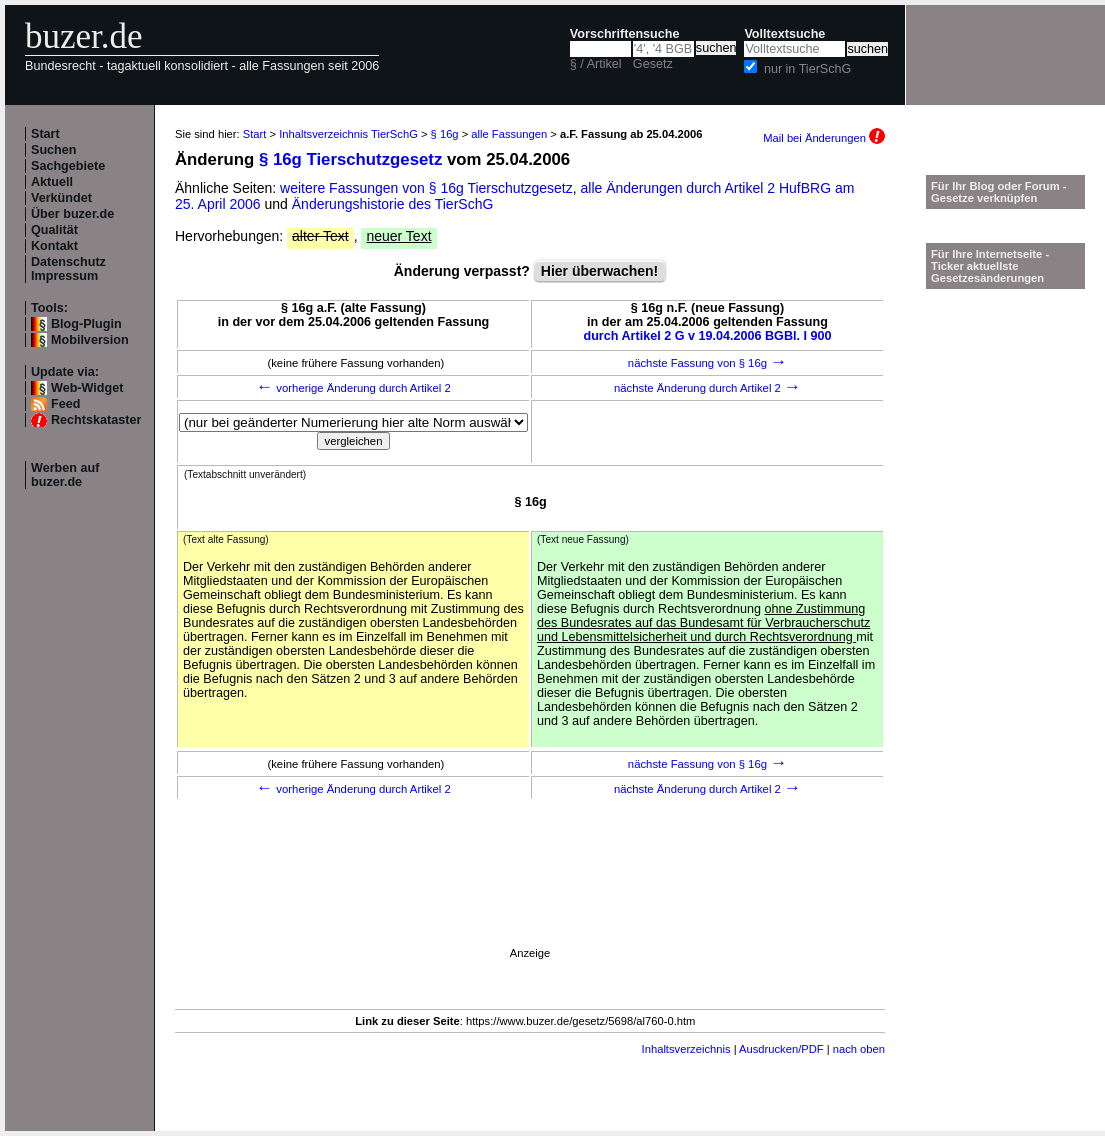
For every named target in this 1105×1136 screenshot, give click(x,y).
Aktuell (52, 182)
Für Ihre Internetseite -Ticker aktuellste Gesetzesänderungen (990, 266)
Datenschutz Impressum (68, 269)
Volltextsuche (784, 34)
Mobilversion (90, 340)
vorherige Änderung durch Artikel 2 (353, 388)
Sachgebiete (68, 166)
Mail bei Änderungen (824, 138)
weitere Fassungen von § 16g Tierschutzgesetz (426, 188)
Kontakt (54, 246)
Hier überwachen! (599, 271)
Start (45, 134)
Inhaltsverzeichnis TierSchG (348, 134)
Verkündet (61, 198)
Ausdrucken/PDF (781, 1049)
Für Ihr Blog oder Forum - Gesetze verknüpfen (999, 192)
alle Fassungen (509, 134)
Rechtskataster (96, 420)
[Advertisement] (530, 902)
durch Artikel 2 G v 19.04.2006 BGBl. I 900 (707, 336)
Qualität (54, 230)
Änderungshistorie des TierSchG (393, 204)
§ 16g (445, 134)
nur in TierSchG (808, 69)
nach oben (859, 1049)
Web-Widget (87, 388)
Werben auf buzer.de (65, 475)
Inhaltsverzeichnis (686, 1049)
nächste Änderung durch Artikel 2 (707, 388)
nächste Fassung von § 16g (707, 363)
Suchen (54, 150)
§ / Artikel (596, 64)
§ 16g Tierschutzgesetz (350, 159)
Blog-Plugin (86, 324)
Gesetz (653, 64)
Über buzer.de (72, 214)
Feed (65, 404)
